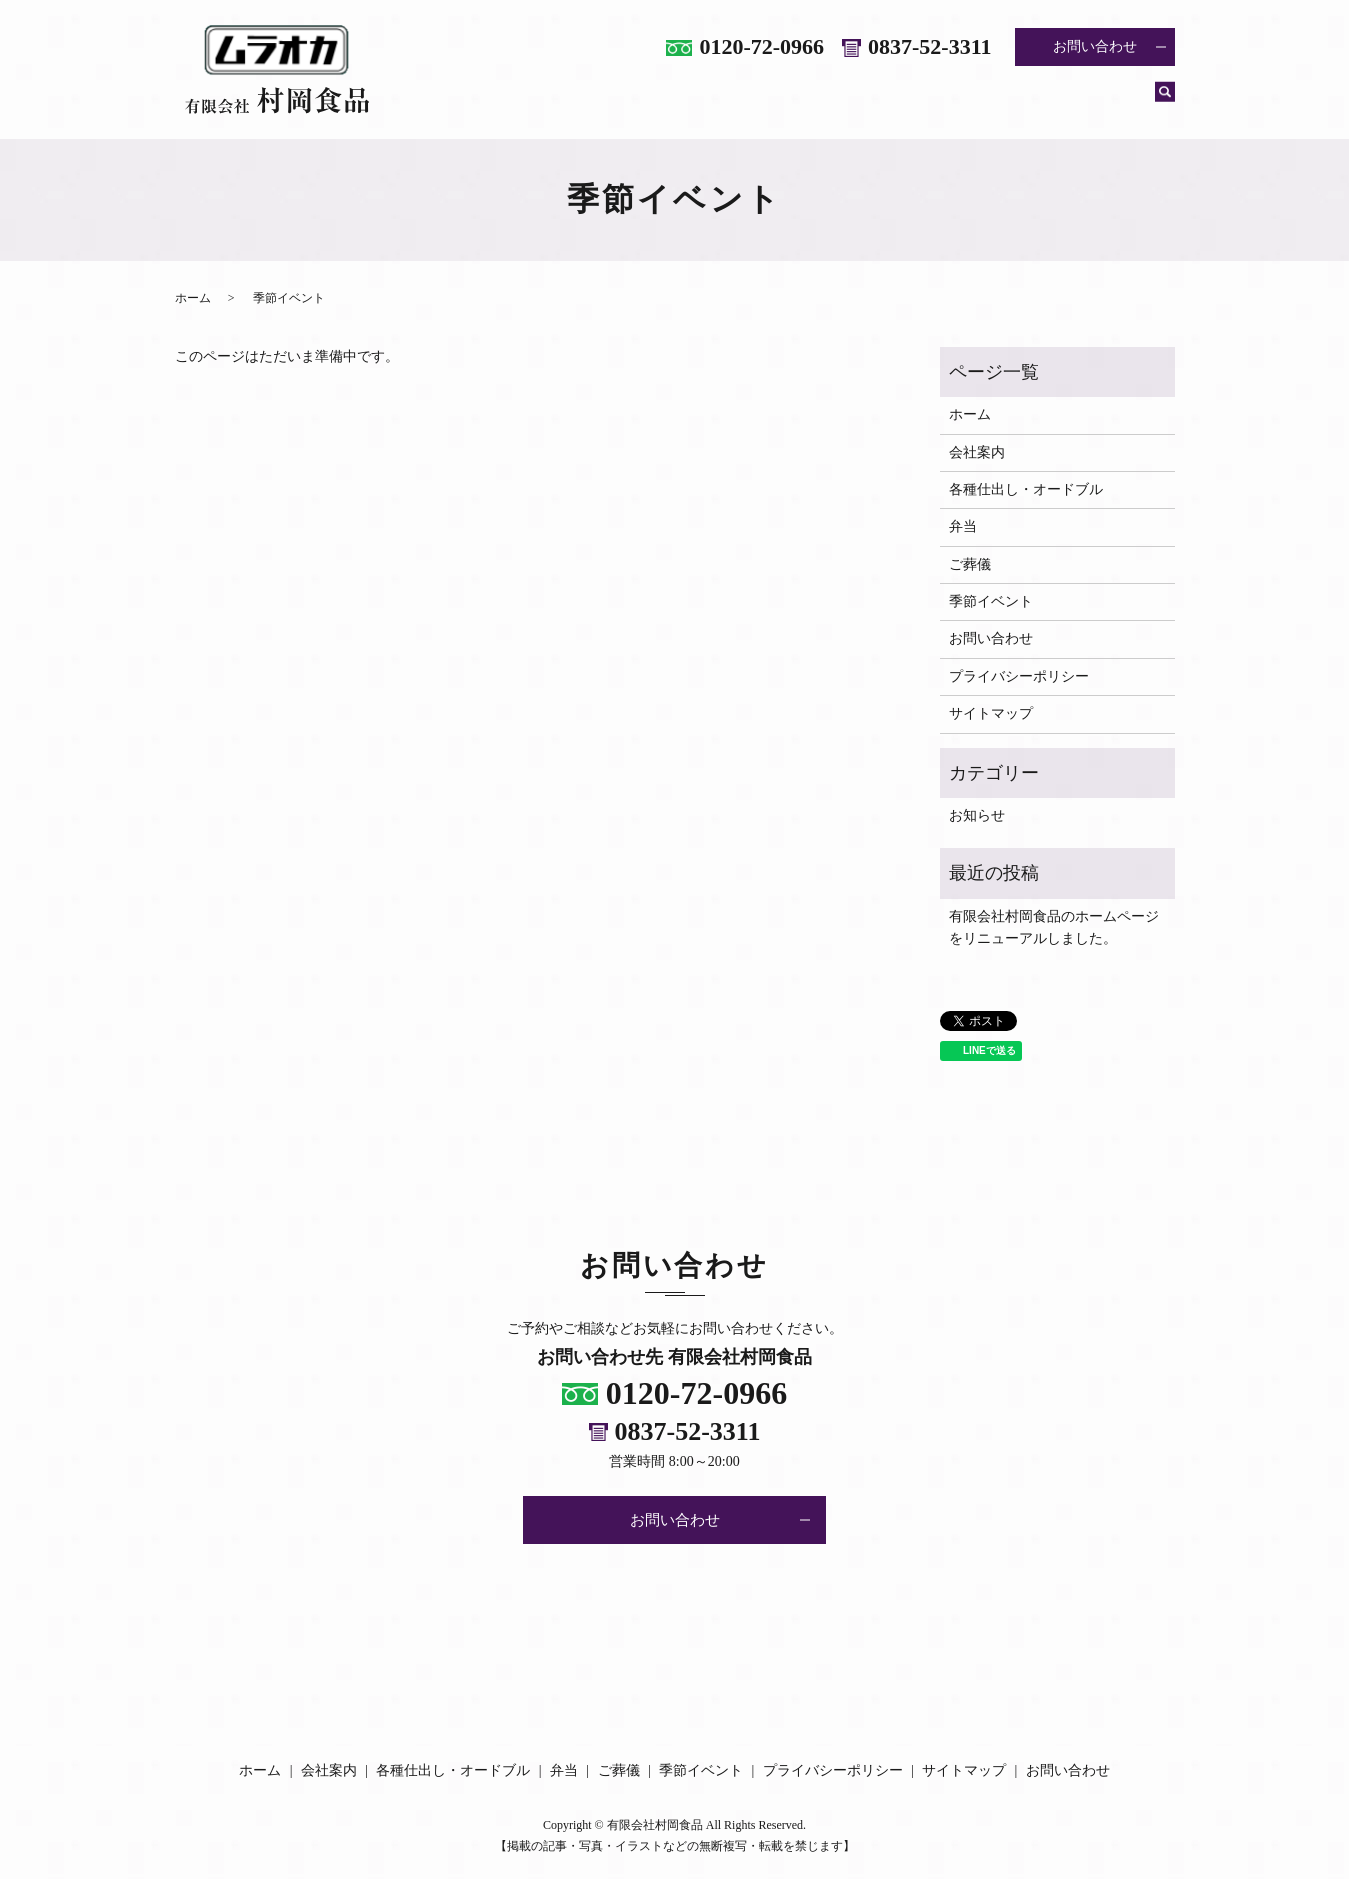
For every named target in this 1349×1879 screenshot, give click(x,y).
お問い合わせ (1095, 46)
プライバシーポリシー (1019, 676)
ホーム (539, 102)
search (1165, 104)
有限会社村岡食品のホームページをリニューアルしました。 (1054, 927)
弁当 (910, 102)
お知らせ (977, 815)
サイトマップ (991, 713)
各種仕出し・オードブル (777, 102)
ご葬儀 (987, 102)
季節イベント (1092, 102)
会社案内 (630, 102)
